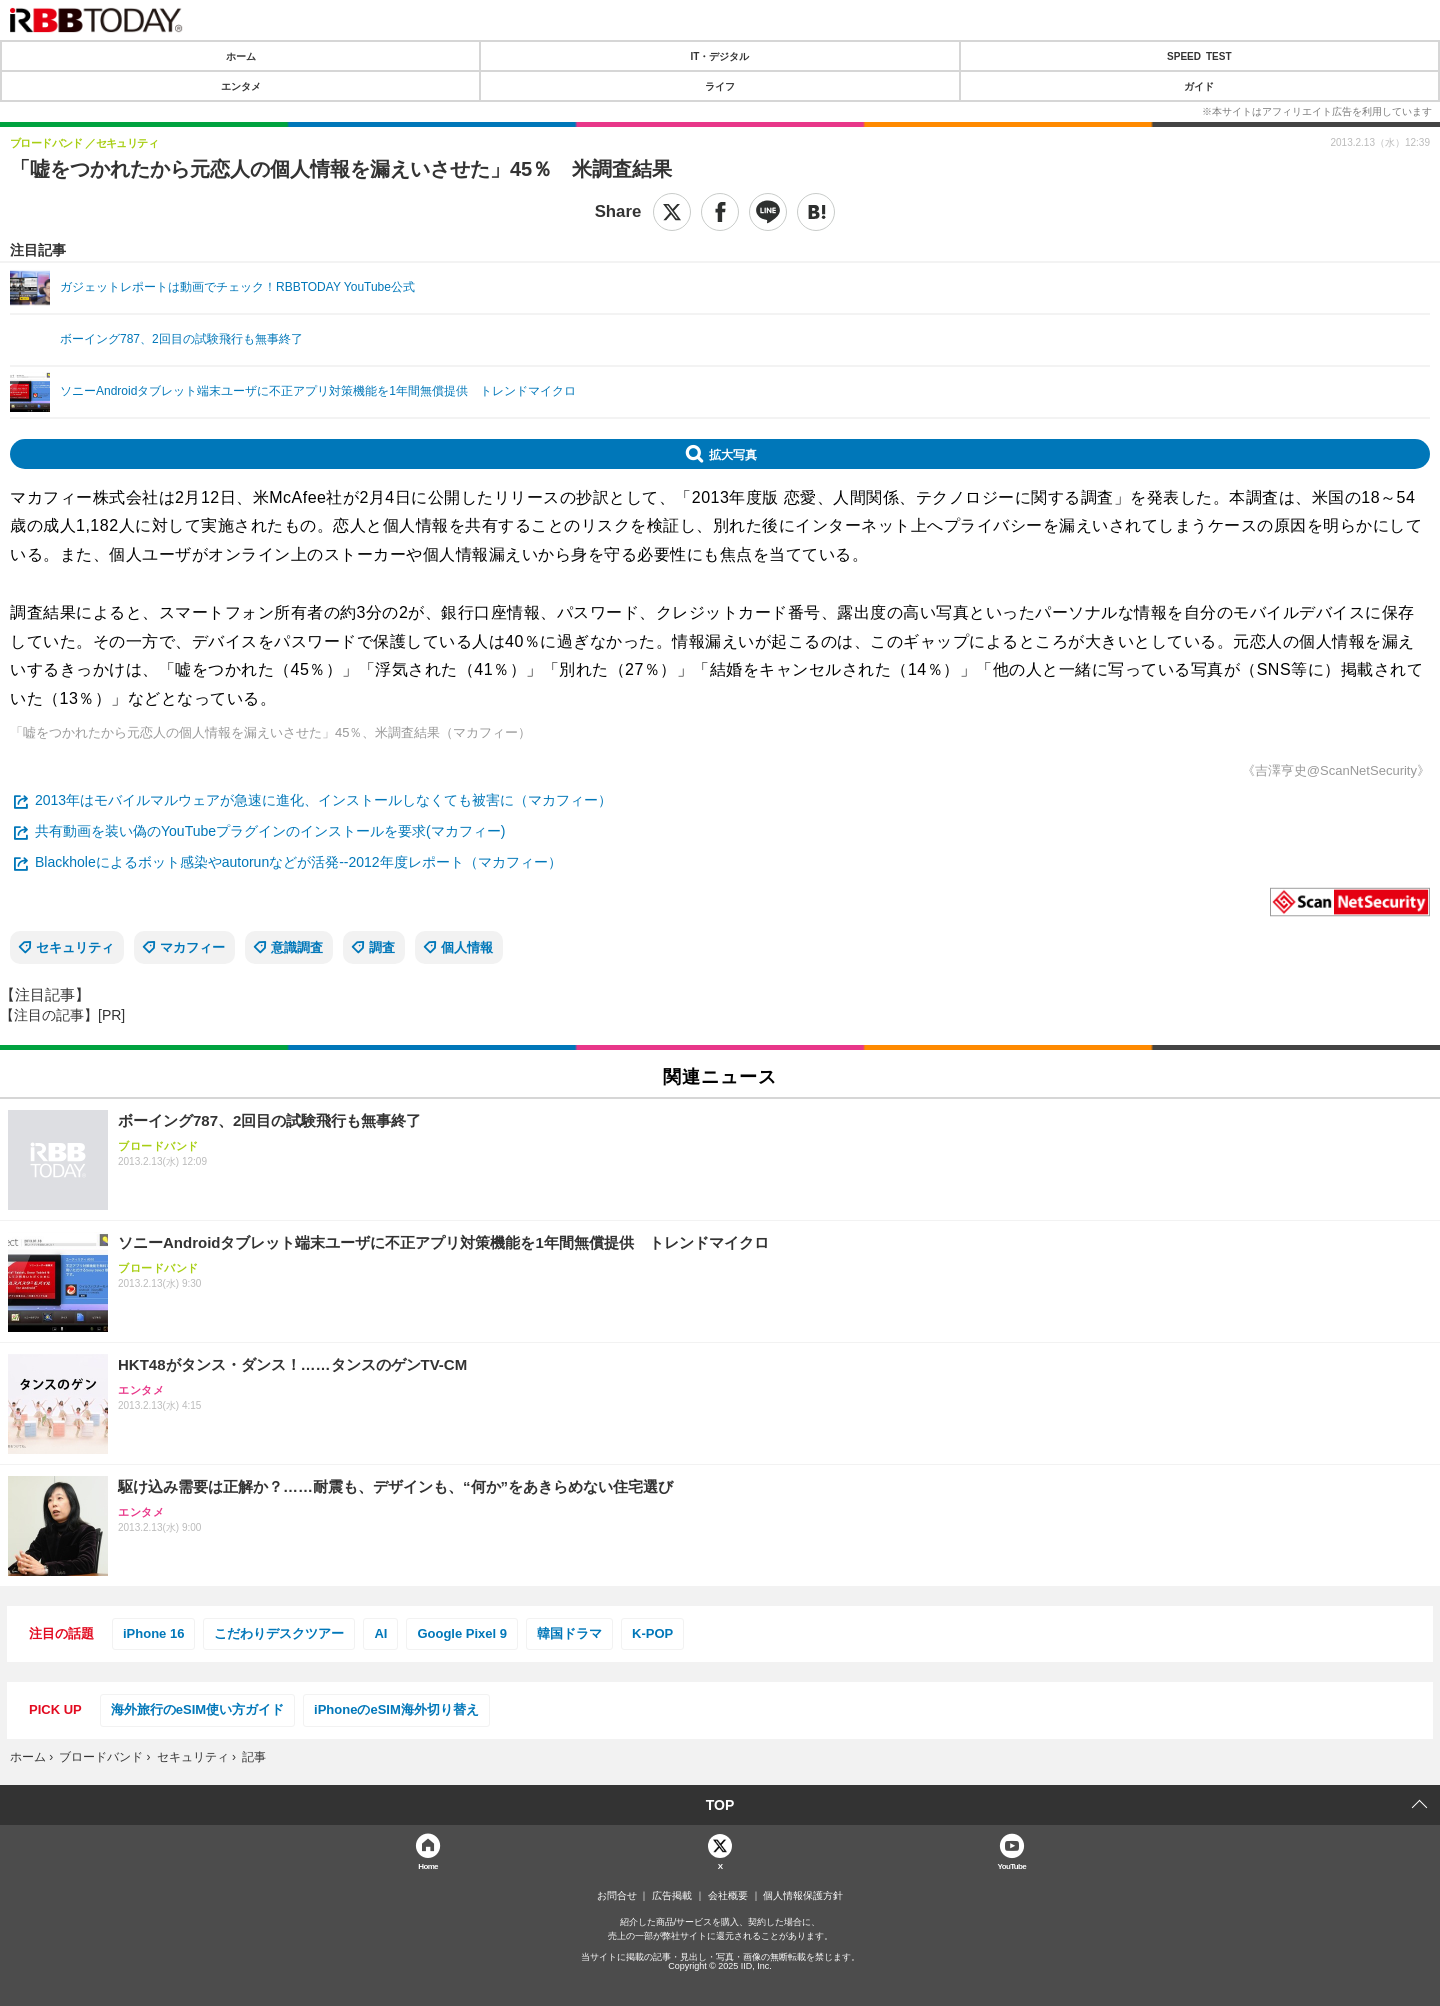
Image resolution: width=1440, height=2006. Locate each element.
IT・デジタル (720, 56)
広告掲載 (672, 1896)
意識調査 (297, 947)
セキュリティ (75, 947)
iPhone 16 (153, 1633)
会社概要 (728, 1896)
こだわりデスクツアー (279, 1633)
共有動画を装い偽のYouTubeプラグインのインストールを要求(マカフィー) (270, 831)
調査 (382, 947)
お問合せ (617, 1896)
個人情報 (467, 947)
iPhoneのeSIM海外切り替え (396, 1709)
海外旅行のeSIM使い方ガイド (197, 1709)
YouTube (1012, 1865)
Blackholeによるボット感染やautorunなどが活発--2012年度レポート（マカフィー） (298, 862)
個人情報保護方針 (803, 1896)
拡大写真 (733, 454)
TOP (720, 1805)
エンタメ (241, 86)
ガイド (1199, 86)
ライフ (720, 86)
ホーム (241, 56)
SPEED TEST (1199, 56)
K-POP (652, 1633)
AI (380, 1633)
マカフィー (192, 947)
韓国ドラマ (569, 1633)
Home (428, 1865)
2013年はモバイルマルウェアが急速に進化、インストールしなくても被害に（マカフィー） (323, 800)
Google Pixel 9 (462, 1633)
